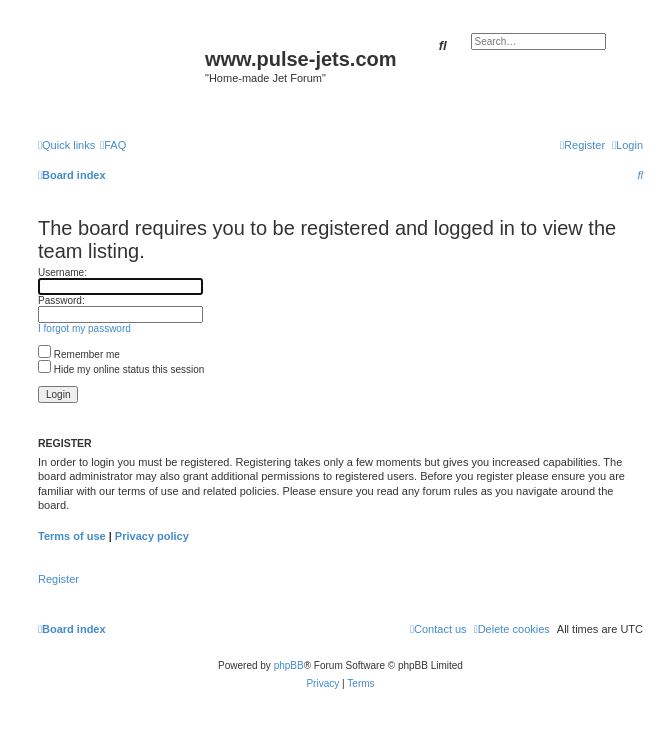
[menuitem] (113, 145)
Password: (61, 300)
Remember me (79, 354)
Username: (62, 272)
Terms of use (72, 536)
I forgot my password (84, 328)
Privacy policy (152, 536)
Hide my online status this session (121, 369)
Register (58, 579)
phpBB (289, 665)
